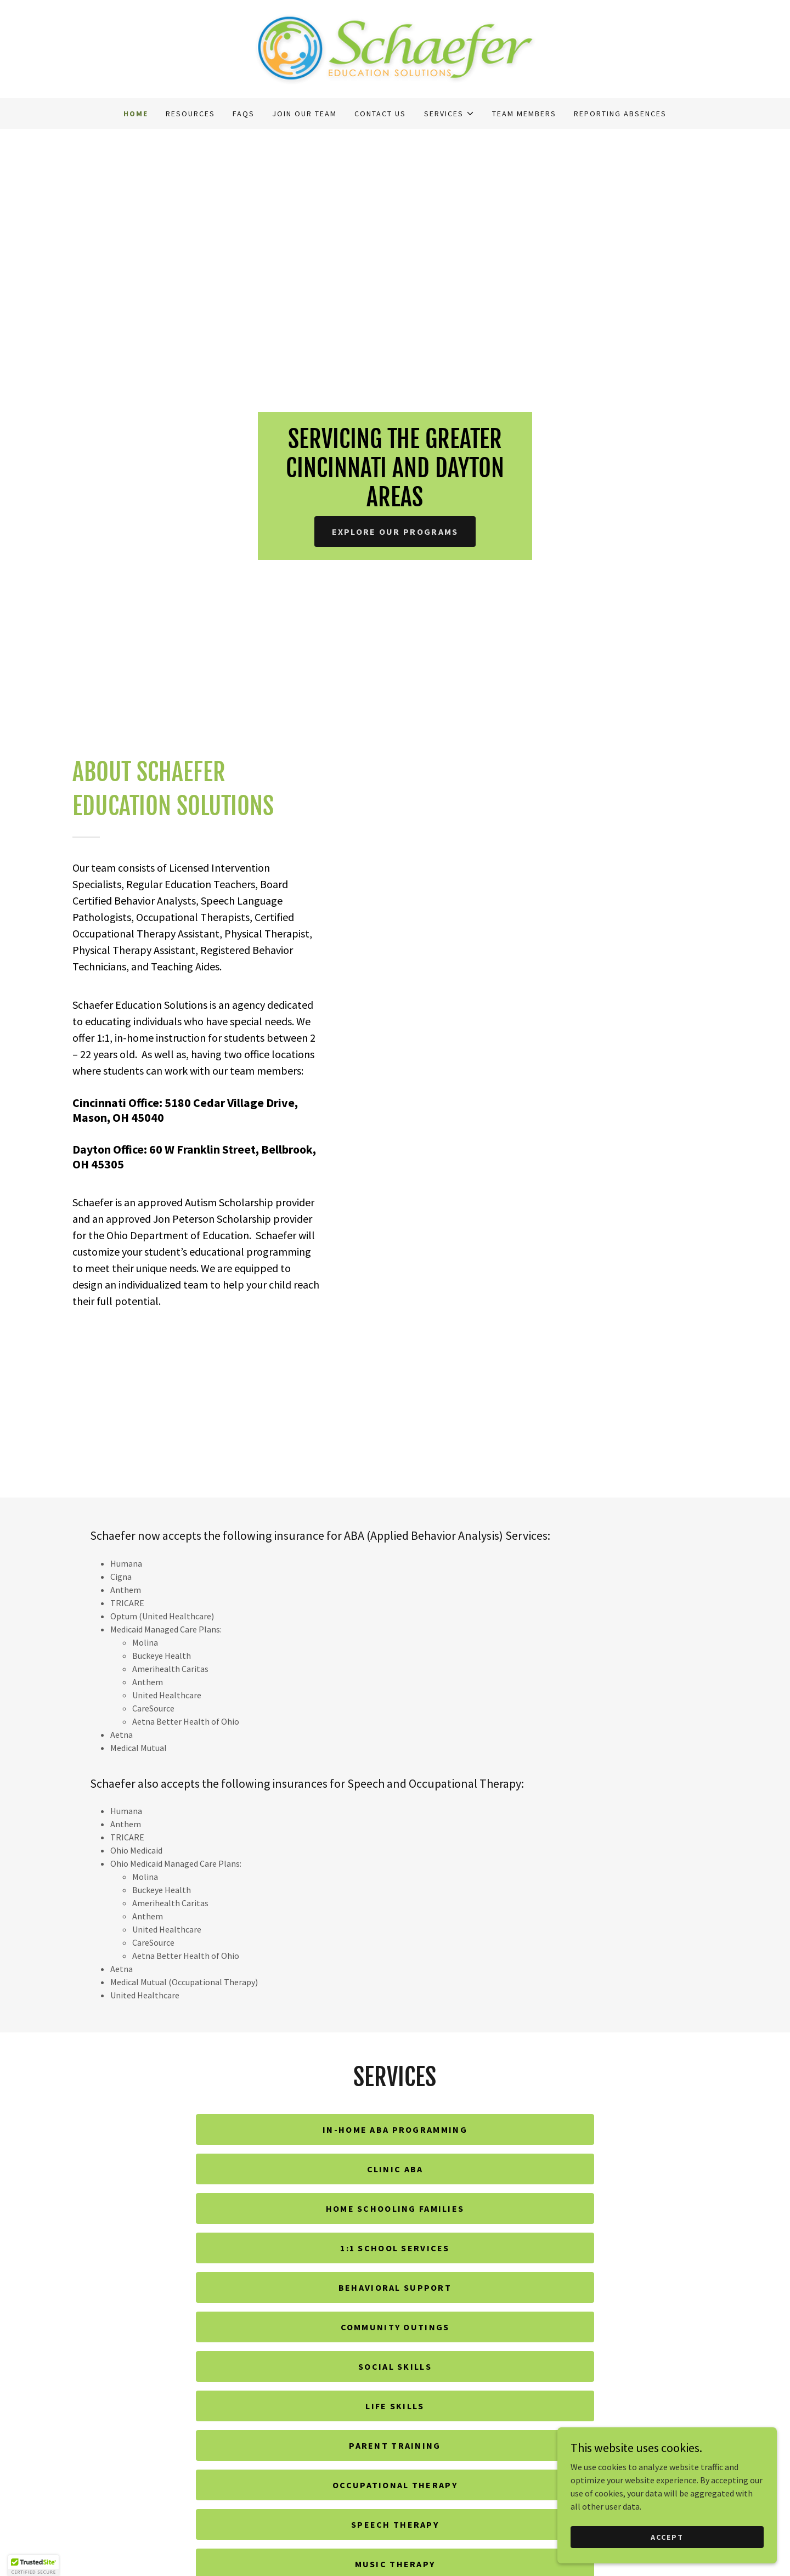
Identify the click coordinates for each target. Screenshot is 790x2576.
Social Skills (395, 2366)
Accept (667, 2536)
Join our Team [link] (304, 113)
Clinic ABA (395, 2168)
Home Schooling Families (395, 2208)
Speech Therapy (395, 2524)
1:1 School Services (394, 2247)
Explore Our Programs (395, 531)
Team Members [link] (524, 113)
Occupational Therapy (395, 2484)
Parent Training (395, 2445)
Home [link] (135, 113)
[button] (449, 113)
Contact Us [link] (380, 113)
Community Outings (395, 2326)
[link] (395, 47)
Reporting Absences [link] (620, 113)
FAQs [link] (244, 113)
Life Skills (394, 2405)
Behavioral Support (395, 2287)
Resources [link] (190, 113)
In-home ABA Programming (395, 2129)
